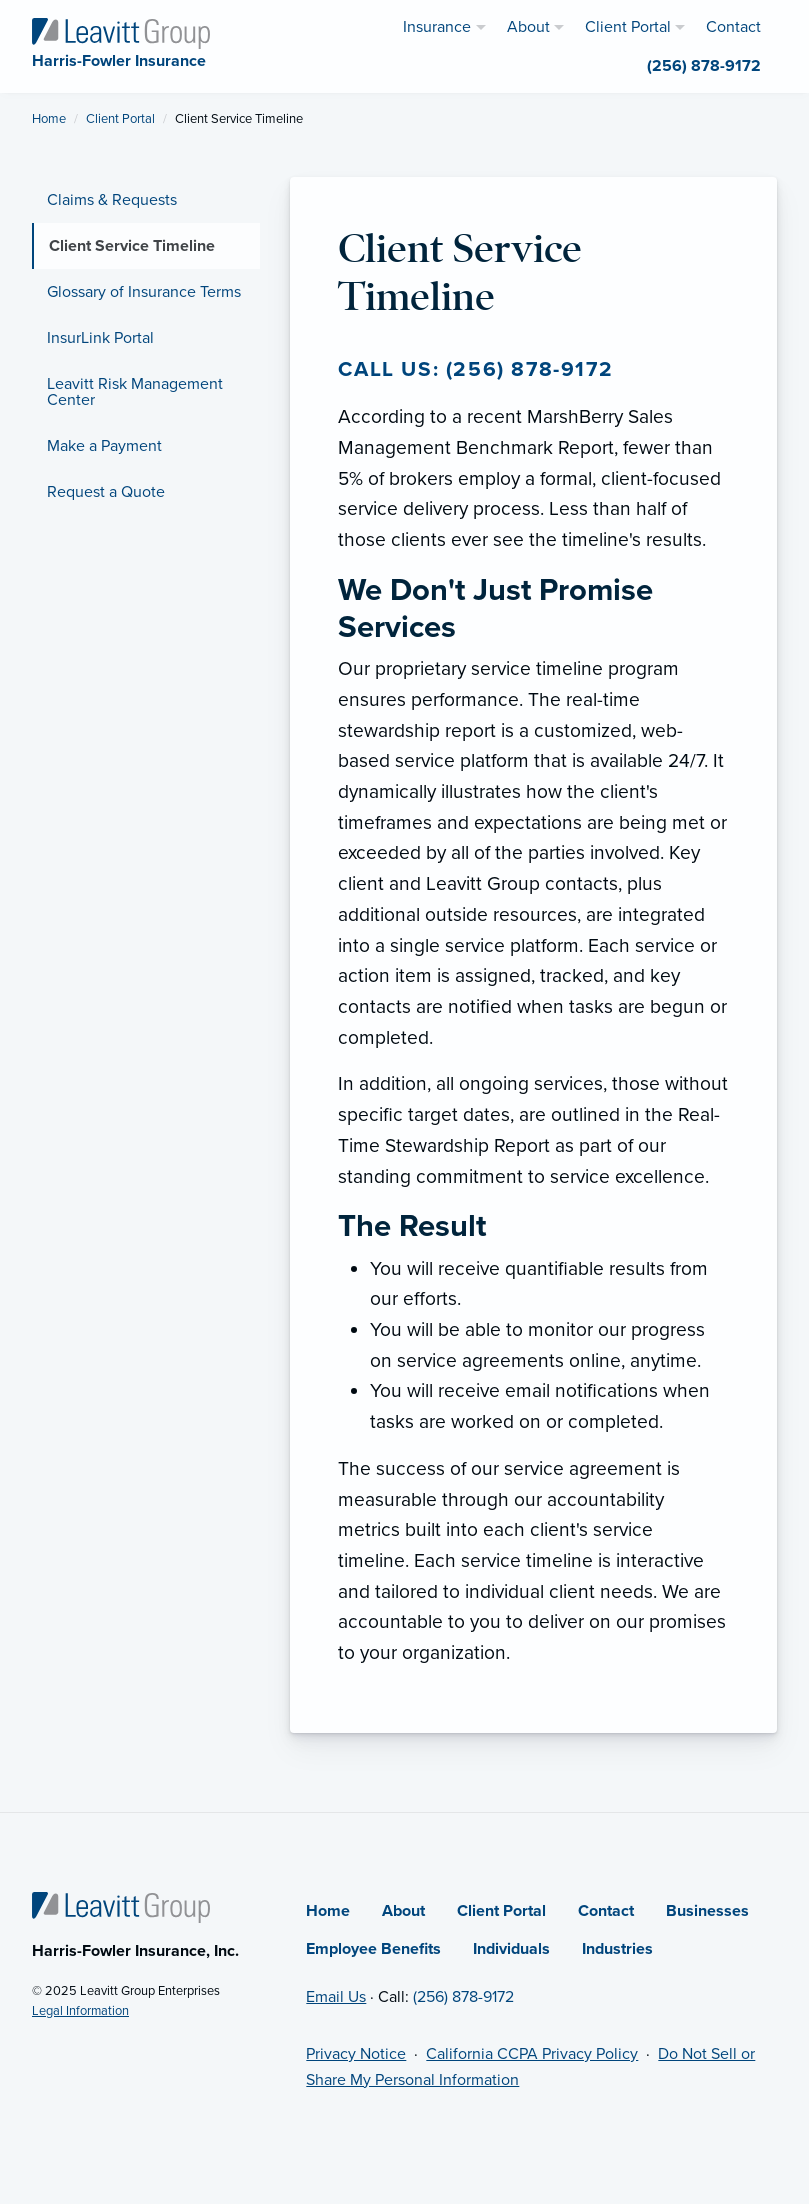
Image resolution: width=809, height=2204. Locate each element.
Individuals (511, 1949)
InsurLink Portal (100, 338)
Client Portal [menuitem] (628, 27)
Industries (617, 1949)
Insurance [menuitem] (437, 27)
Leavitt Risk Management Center (135, 392)
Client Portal (120, 119)
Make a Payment (104, 446)
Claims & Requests (112, 200)
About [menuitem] (528, 27)
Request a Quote (106, 492)
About (403, 1911)
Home (49, 119)
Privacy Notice (356, 2054)
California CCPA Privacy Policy (532, 2054)
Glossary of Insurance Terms (144, 292)
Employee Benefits (373, 1949)
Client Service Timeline (132, 246)
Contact (606, 1911)
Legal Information (80, 2011)
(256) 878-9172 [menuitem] (704, 66)
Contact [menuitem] (733, 27)
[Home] (121, 1906)
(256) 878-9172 (463, 1997)
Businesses (707, 1911)
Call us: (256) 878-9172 (475, 369)
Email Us (336, 1997)
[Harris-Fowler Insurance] (121, 32)
